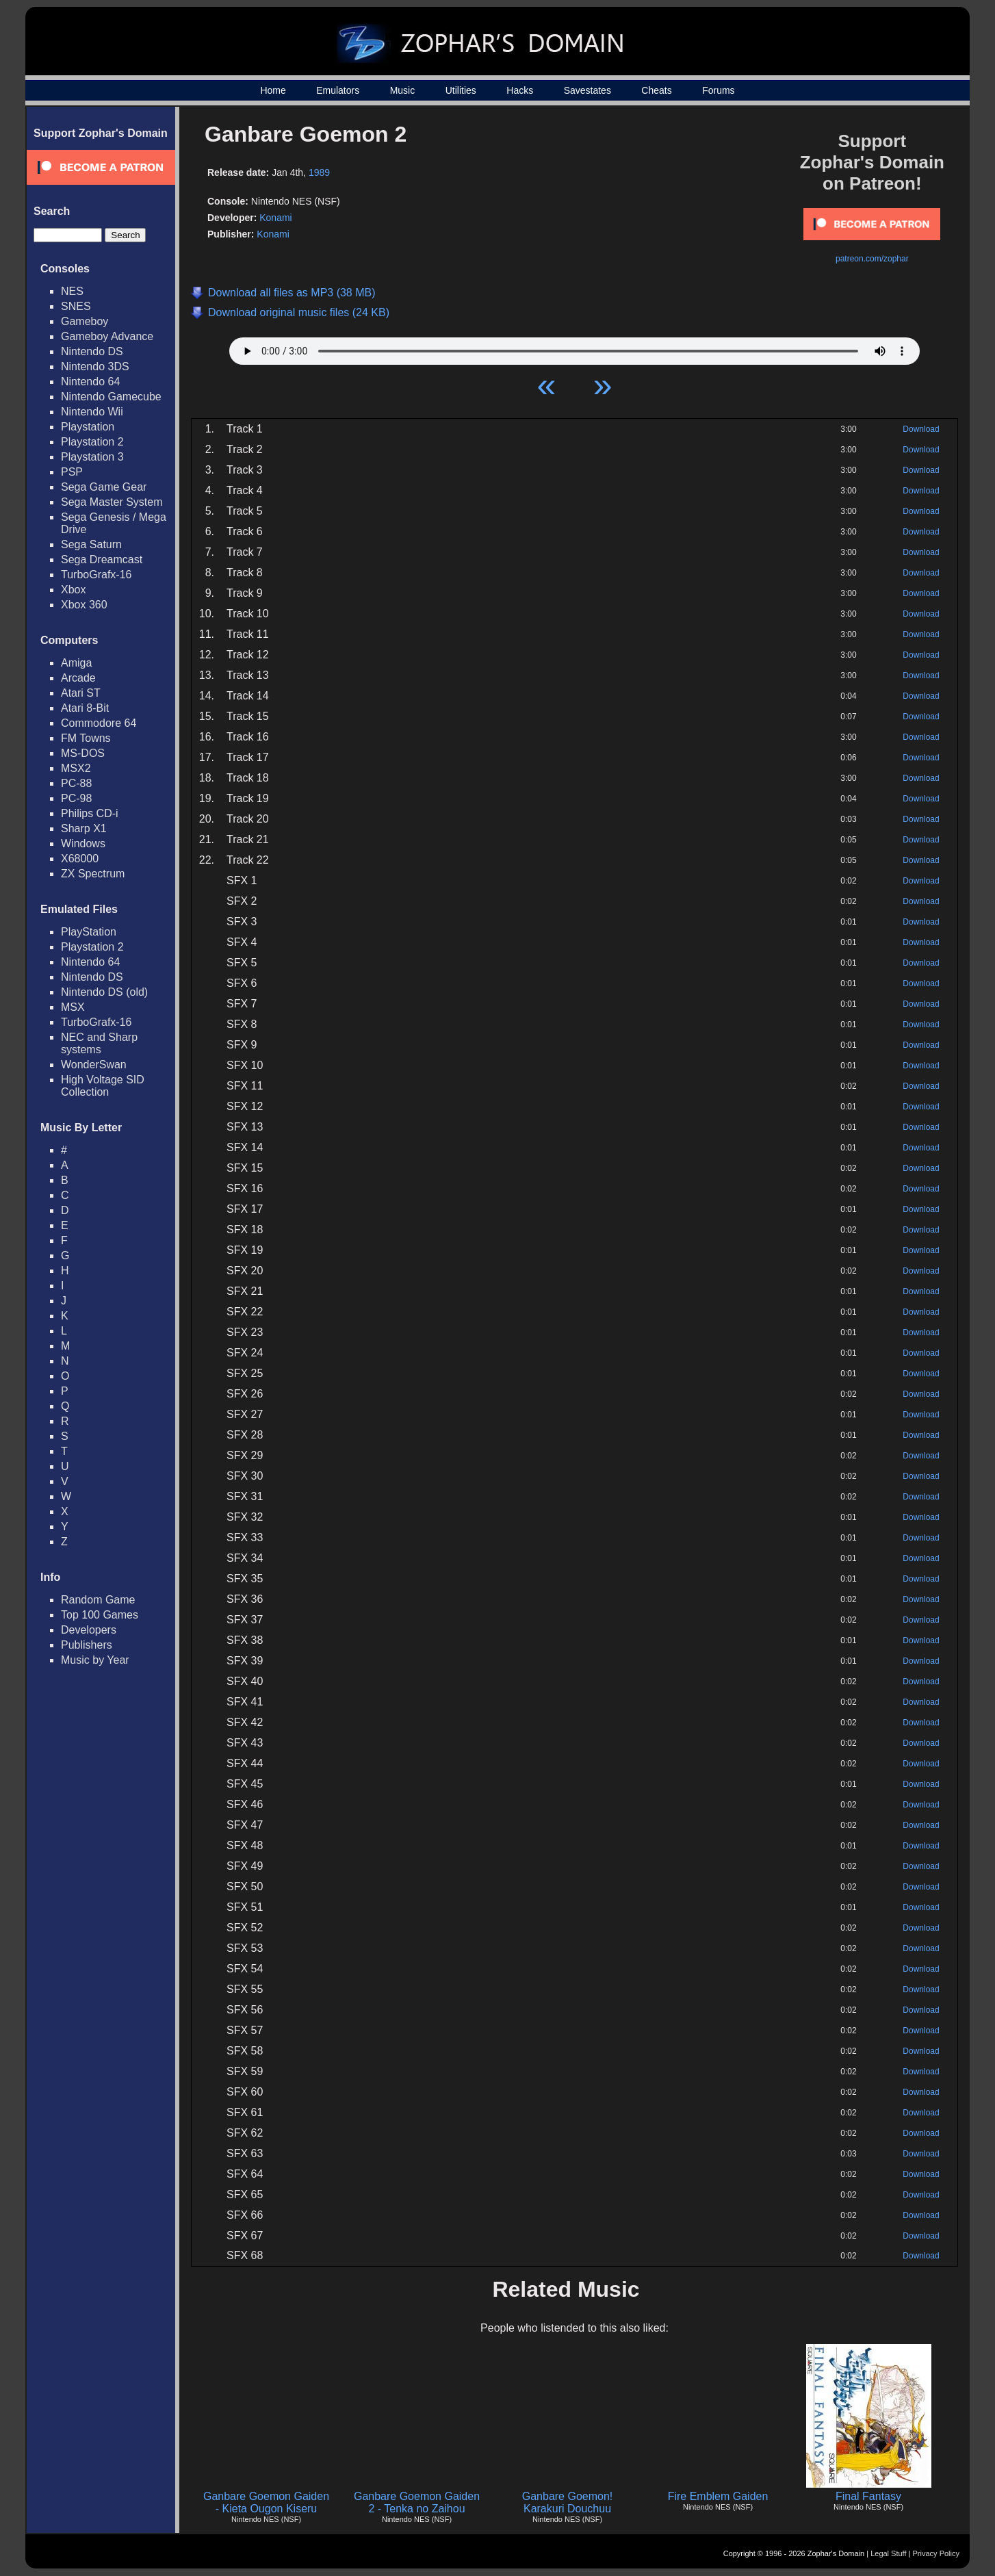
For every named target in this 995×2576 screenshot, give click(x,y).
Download (921, 429)
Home (272, 90)
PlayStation (88, 932)
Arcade (78, 678)
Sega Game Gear (103, 487)
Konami (275, 217)
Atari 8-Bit (85, 708)
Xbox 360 (84, 604)
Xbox (73, 589)
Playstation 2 (92, 442)
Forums (718, 90)
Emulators (337, 90)
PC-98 (76, 798)
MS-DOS (83, 753)
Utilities (460, 90)
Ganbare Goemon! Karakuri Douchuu (567, 2502)
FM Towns (86, 738)
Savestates (587, 90)
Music (402, 90)
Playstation (87, 427)
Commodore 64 (98, 723)
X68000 (80, 858)
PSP (72, 472)
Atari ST (81, 693)
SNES (76, 306)
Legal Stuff (888, 2553)
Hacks (519, 90)
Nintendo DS (92, 351)
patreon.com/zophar (872, 258)
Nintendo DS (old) (104, 992)
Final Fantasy (868, 2496)
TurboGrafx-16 (96, 574)
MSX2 (76, 768)
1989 (319, 172)
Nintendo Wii (92, 411)
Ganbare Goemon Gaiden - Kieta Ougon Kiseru (266, 2502)
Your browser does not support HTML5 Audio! (574, 348)
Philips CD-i (89, 813)
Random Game (98, 1600)
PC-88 (76, 783)
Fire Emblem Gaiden (718, 2496)
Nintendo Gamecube (111, 396)
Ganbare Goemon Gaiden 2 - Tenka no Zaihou (417, 2502)
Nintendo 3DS (95, 366)
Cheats (656, 90)
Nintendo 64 (90, 381)
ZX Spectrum (93, 873)
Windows (83, 843)
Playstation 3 (92, 457)
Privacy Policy (936, 2553)
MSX (73, 1007)
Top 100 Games (99, 1615)
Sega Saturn (91, 544)
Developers (88, 1630)
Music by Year (95, 1660)
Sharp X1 (84, 828)
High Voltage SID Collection (102, 1086)
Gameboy (84, 321)
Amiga (76, 663)
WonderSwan (94, 1064)
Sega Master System (112, 502)
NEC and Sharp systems (99, 1043)
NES (72, 291)
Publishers (86, 1645)
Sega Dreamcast (101, 559)
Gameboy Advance (107, 336)
